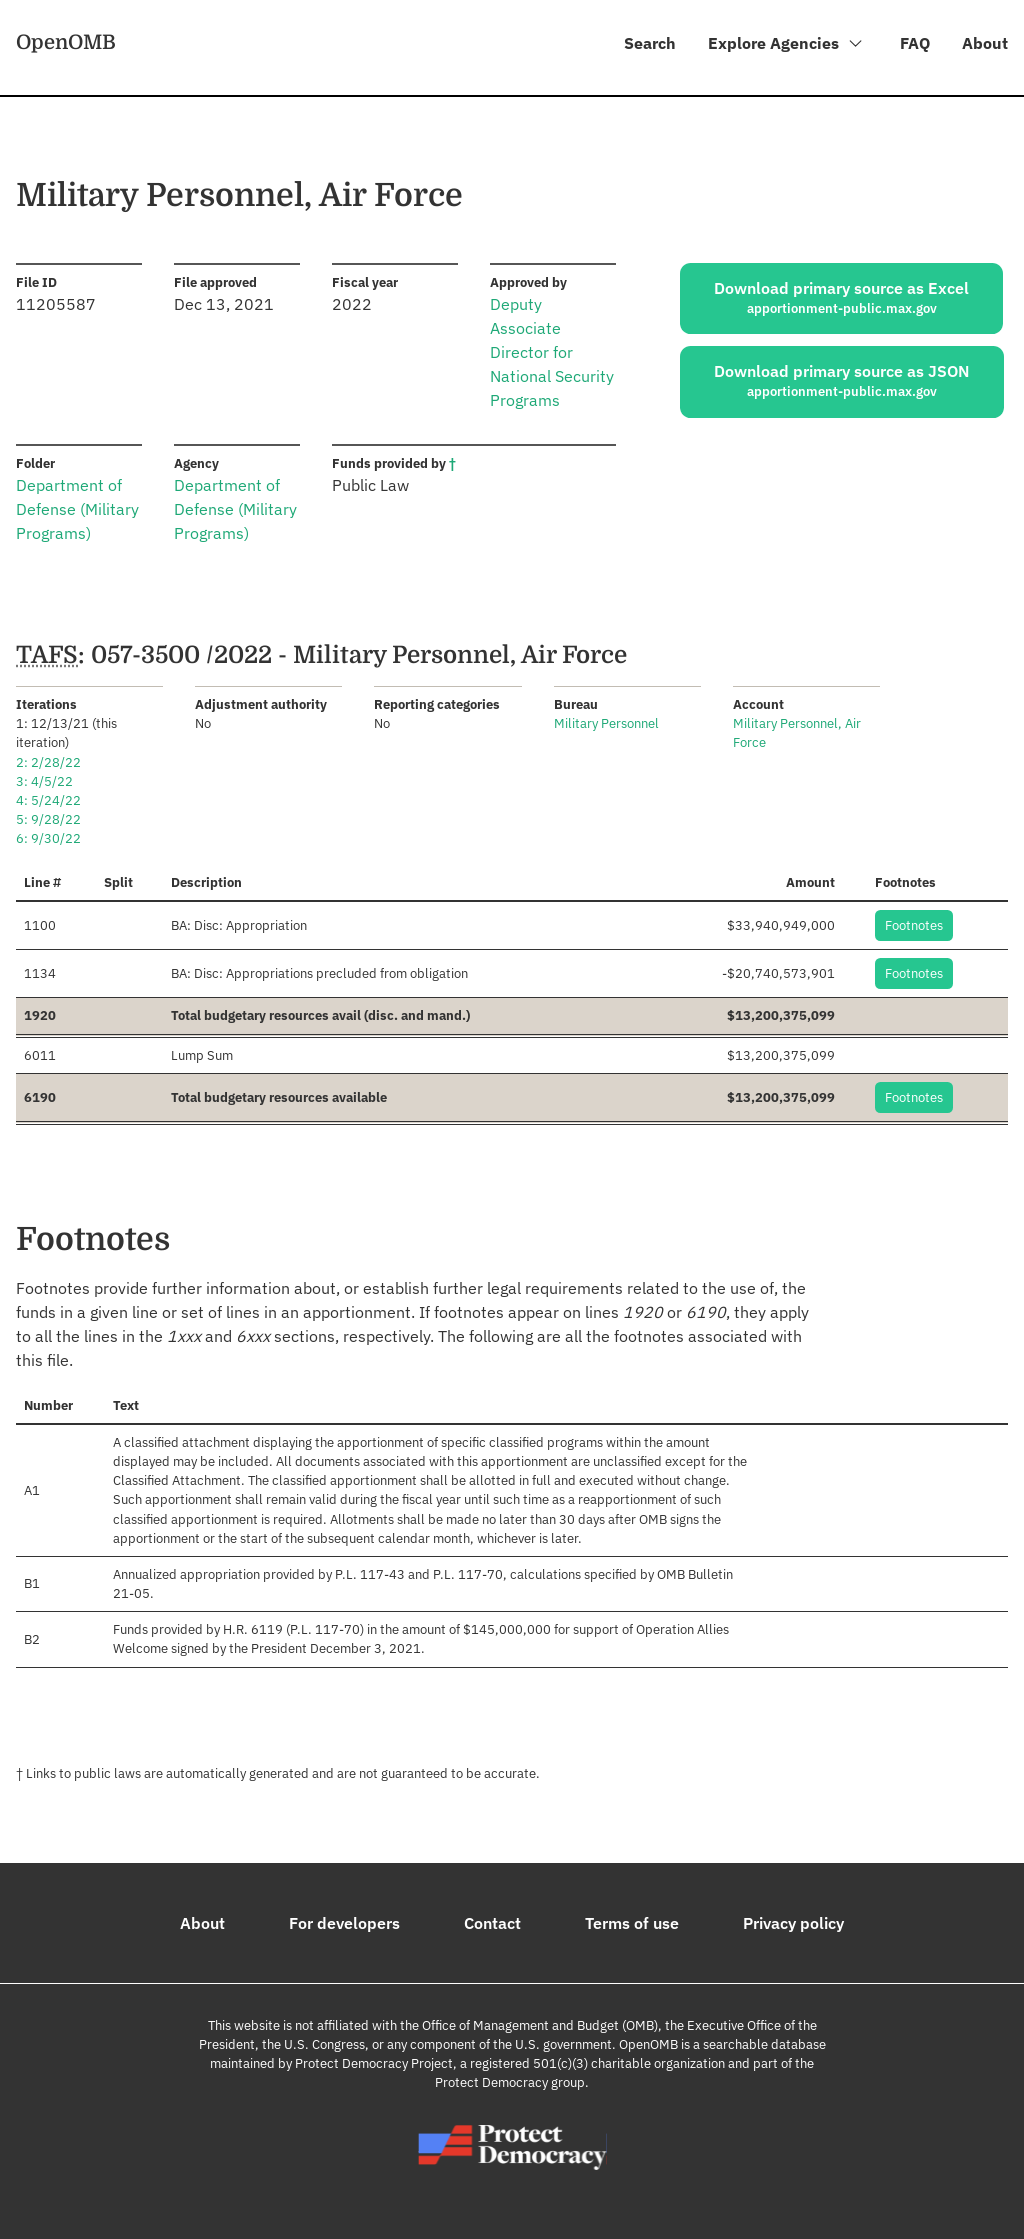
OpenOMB (66, 42)
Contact (492, 1923)
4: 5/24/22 (48, 801)
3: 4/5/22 (44, 781)
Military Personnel (606, 724)
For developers (344, 1923)
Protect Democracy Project (374, 2064)
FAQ (915, 43)
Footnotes (914, 925)
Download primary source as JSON (842, 382)
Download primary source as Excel (841, 298)
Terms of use (632, 1923)
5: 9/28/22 (48, 820)
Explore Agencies (785, 46)
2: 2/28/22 (48, 762)
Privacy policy (793, 1923)
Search (649, 43)
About (985, 43)
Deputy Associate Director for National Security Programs (552, 353)
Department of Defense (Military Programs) (77, 510)
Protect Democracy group (510, 2083)
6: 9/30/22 (48, 839)
